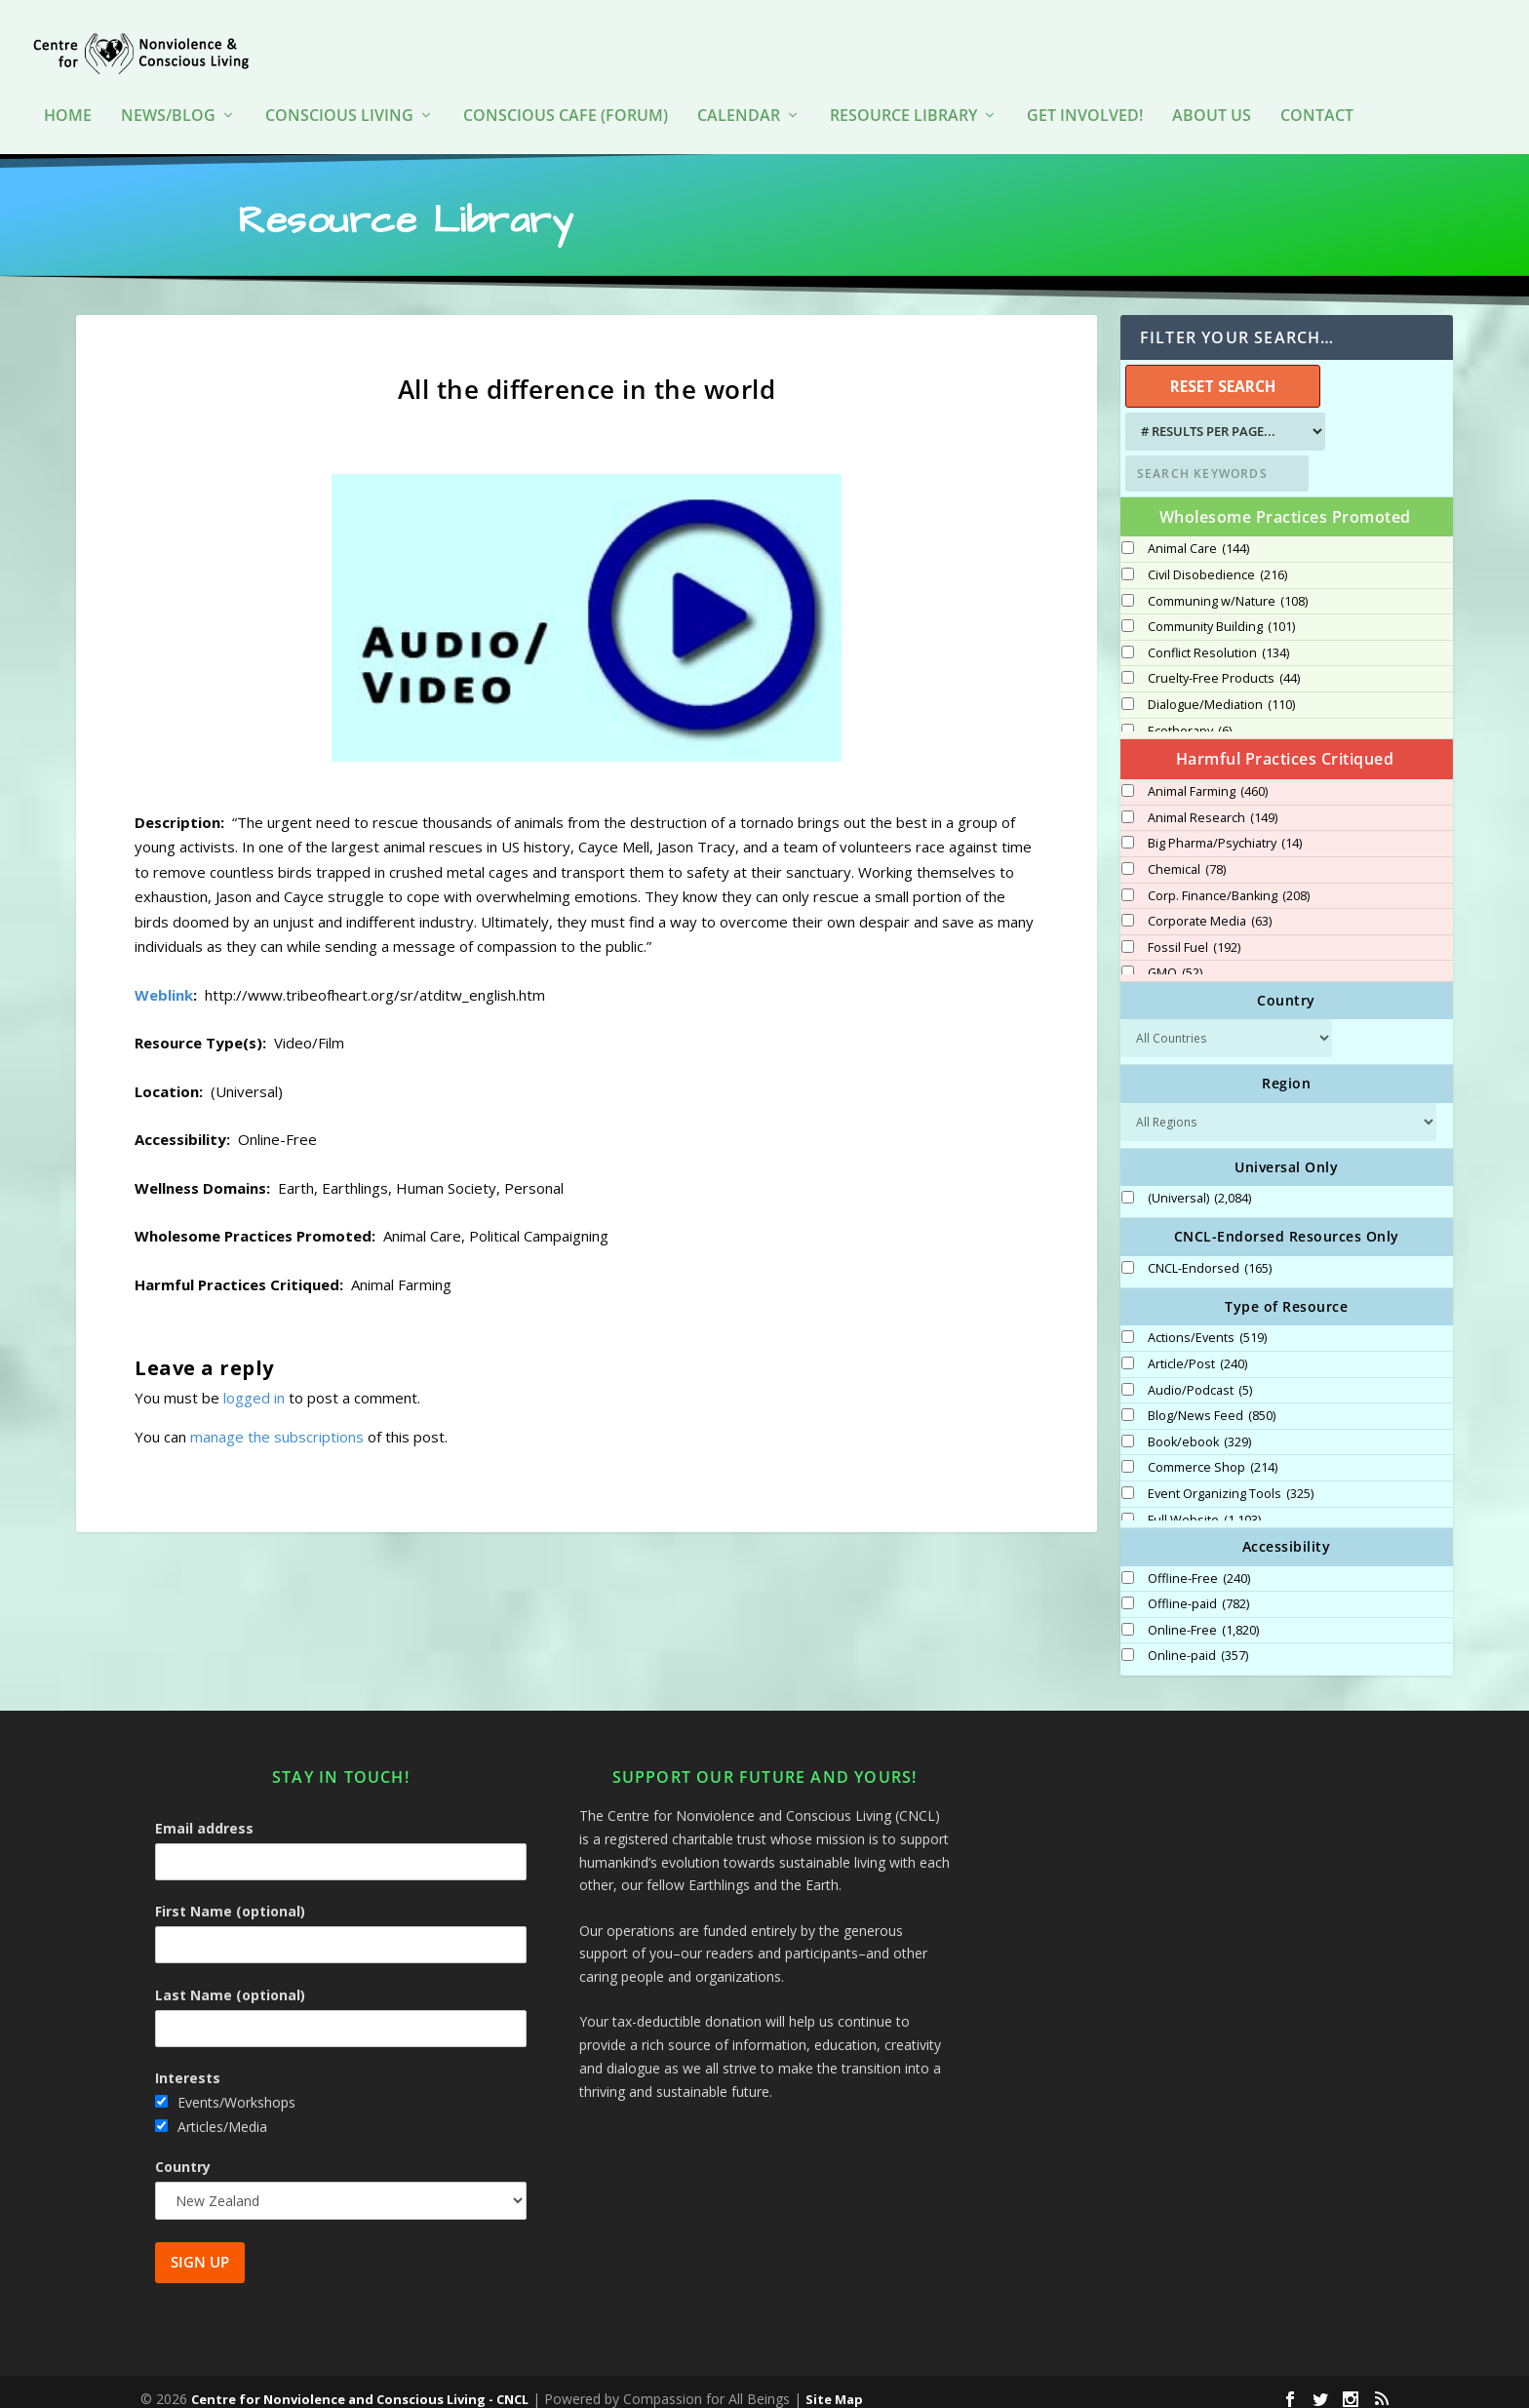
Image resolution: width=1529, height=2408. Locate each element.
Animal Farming (1208, 778)
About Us (1211, 87)
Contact (1316, 87)
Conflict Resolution (1218, 640)
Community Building (1221, 613)
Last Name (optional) (230, 1981)
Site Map (834, 2385)
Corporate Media (1210, 908)
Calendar (738, 87)
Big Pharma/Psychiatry (1225, 830)
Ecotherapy (1190, 718)
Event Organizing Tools (1230, 1480)
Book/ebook (1199, 1429)
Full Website (1204, 1507)
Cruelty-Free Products (1224, 665)
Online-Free (1203, 1617)
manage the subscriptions (277, 1423)
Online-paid (1198, 1642)
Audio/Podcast (1200, 1377)
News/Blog (168, 87)
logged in (254, 1384)
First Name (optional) (230, 1897)
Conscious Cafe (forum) (565, 87)
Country (183, 2153)
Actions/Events (1207, 1324)
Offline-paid (1198, 1591)
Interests (187, 2064)
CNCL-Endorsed (1210, 1255)
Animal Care (1198, 535)
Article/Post (1197, 1351)
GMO (1175, 959)
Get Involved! (1085, 87)
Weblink (164, 981)
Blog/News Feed (1211, 1402)
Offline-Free (1199, 1565)
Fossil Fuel (1194, 934)
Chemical (1187, 856)
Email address (204, 1814)
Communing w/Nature (1228, 588)
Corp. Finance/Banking (1229, 882)
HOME (68, 87)
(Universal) (1199, 1185)
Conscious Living (339, 87)
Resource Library (903, 87)
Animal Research (1212, 804)
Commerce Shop (1212, 1454)
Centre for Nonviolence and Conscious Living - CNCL (360, 2385)
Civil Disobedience (1217, 562)
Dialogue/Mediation (1221, 691)
